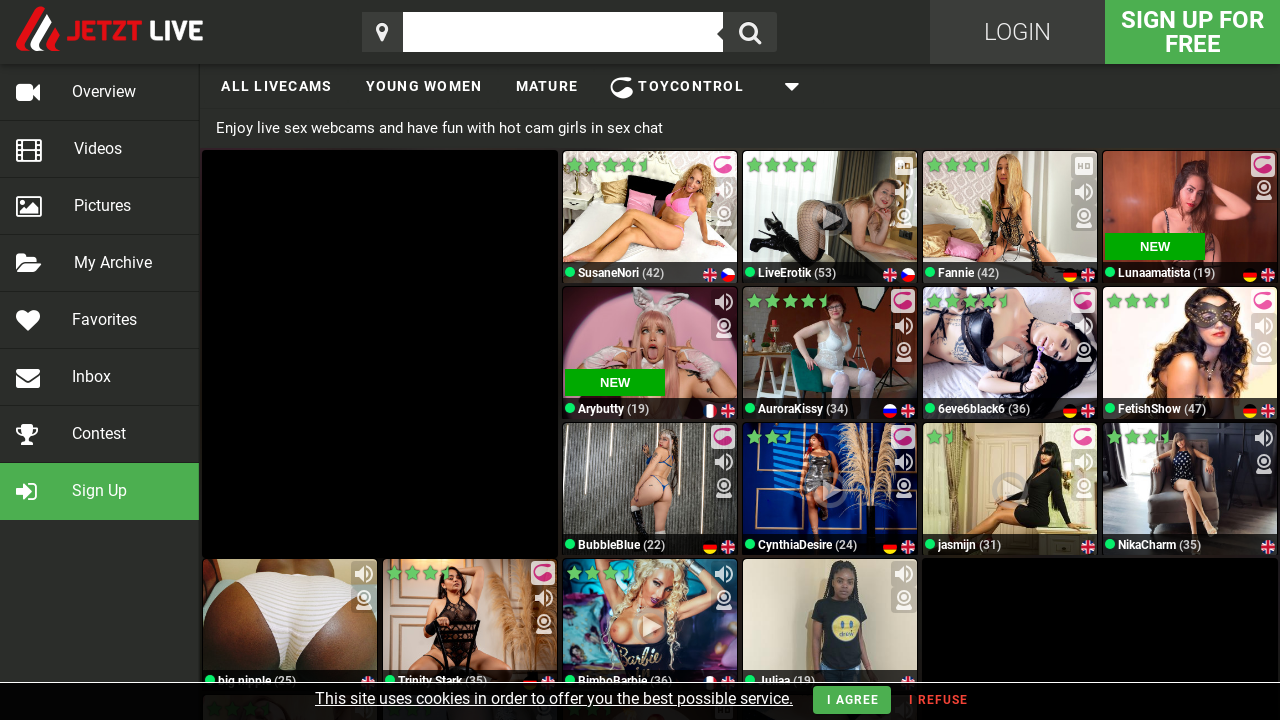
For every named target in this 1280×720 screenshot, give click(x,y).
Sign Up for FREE (1192, 32)
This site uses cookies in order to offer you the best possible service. (554, 698)
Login (1017, 32)
